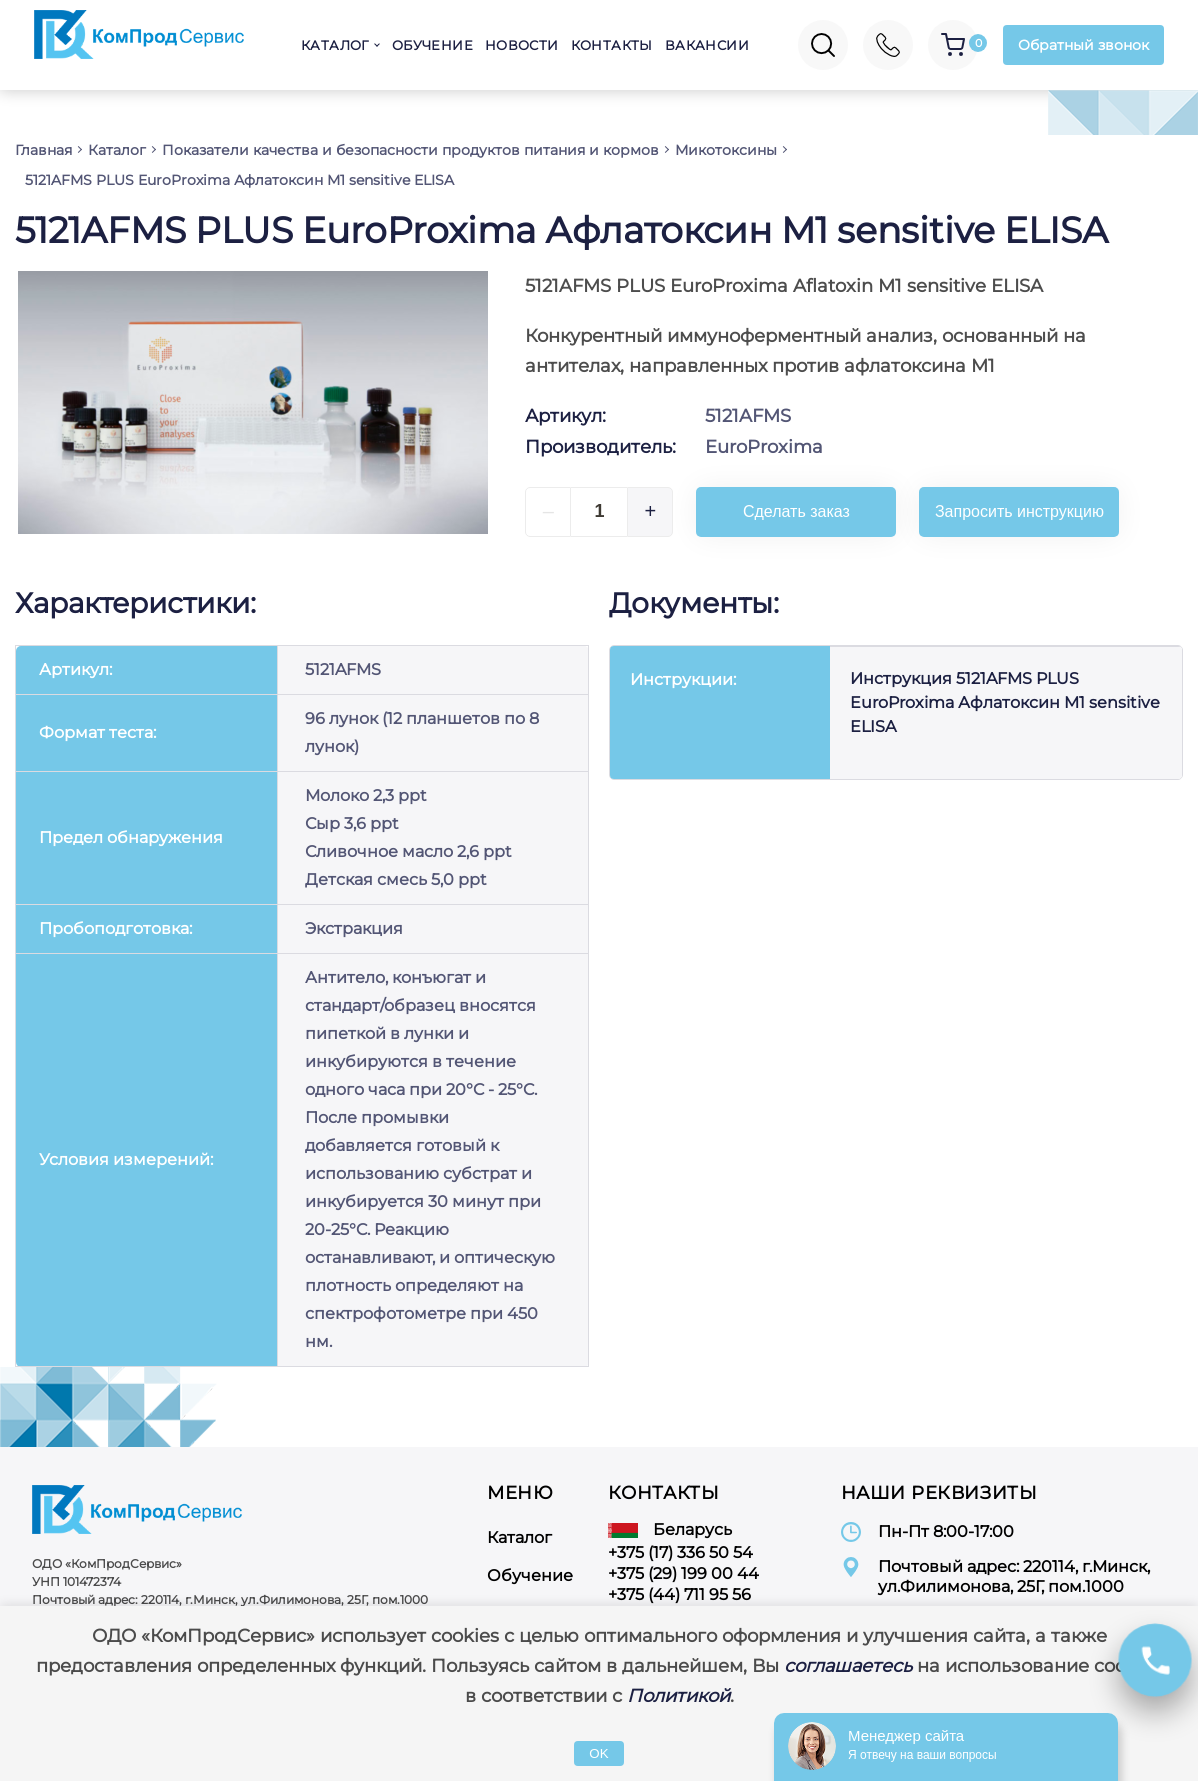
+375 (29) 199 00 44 (683, 1573)
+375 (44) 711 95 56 (679, 1594)
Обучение (432, 45)
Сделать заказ (796, 511)
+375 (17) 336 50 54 (680, 1552)
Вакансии (707, 45)
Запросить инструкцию (1019, 511)
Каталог (335, 45)
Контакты (612, 45)
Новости (522, 45)
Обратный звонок (1083, 45)
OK (598, 1753)
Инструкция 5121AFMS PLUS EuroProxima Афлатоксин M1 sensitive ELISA (1005, 702)
